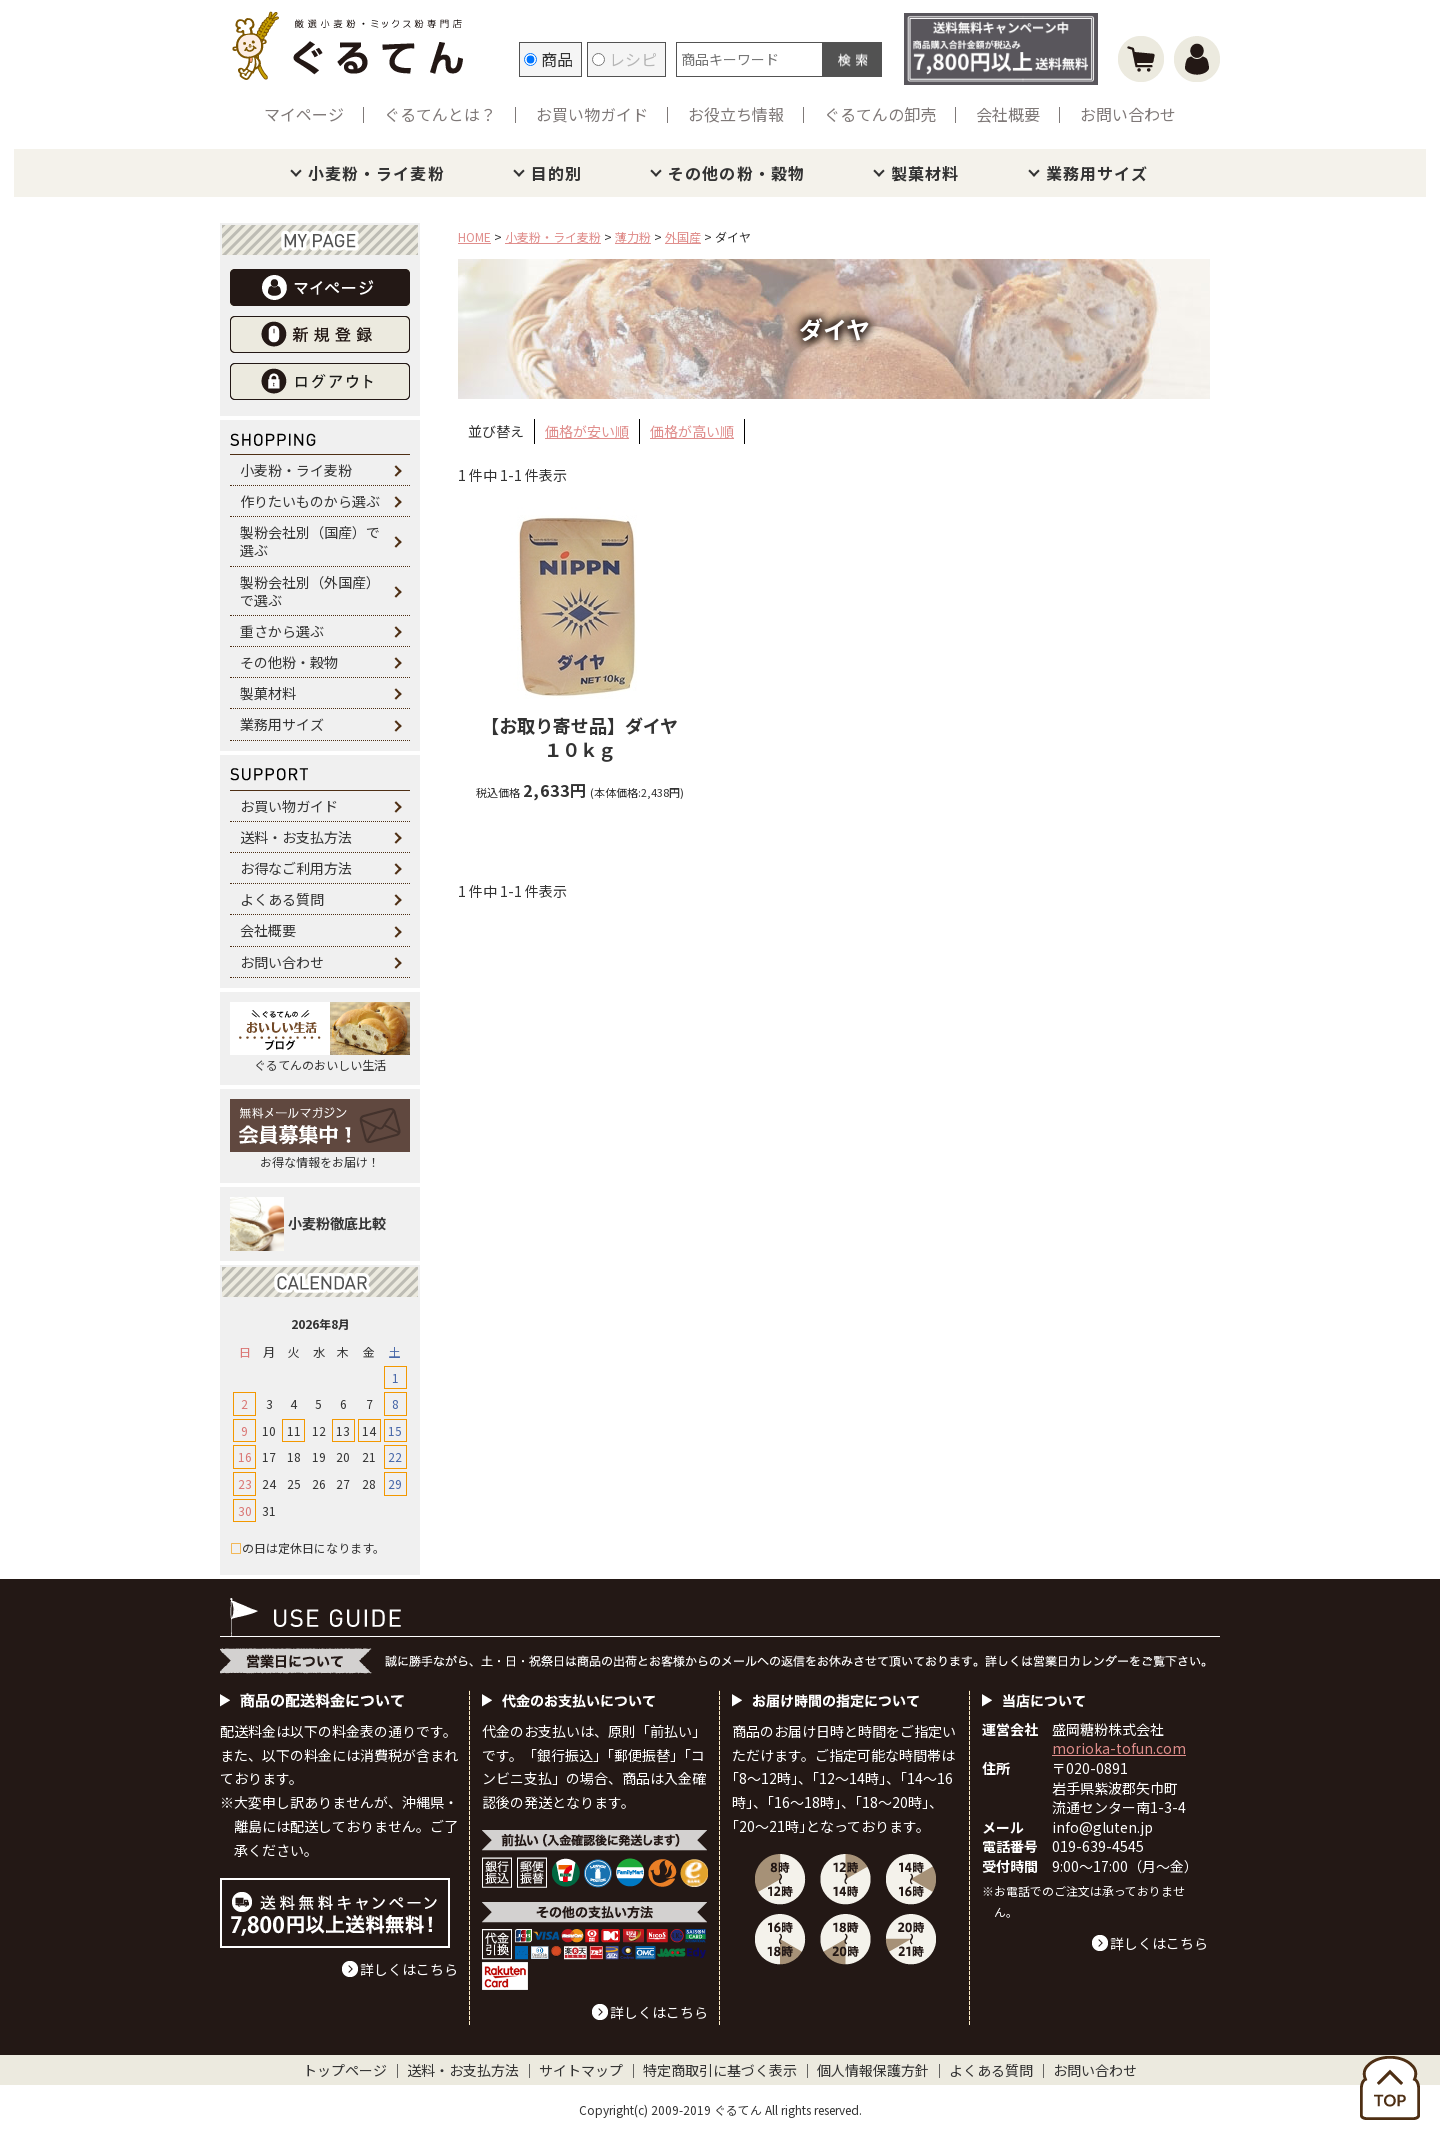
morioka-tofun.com (1119, 1748)
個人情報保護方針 (873, 2070)
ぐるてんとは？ (440, 114)
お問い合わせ (1128, 114)
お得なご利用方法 (296, 868)
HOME (474, 236)
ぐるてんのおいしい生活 (320, 1037)
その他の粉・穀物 (736, 173)
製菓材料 (925, 173)
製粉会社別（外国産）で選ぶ (310, 591)
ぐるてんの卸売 (880, 114)
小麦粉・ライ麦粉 (376, 173)
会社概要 (1008, 114)
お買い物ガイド (592, 114)
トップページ (345, 2070)
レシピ (624, 59)
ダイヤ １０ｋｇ (588, 737)
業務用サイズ (1097, 173)
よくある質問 (282, 899)
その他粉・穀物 (289, 662)
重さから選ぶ (282, 631)
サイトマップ (581, 2070)
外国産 (683, 236)
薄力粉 (633, 236)
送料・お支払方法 (296, 837)
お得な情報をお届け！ (320, 1134)
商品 (548, 59)
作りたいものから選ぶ (310, 501)
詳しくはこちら (409, 1969)
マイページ (304, 114)
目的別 (556, 173)
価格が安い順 (587, 431)
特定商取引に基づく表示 (720, 2070)
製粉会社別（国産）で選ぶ (310, 541)
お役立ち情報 (736, 114)
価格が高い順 (692, 431)
